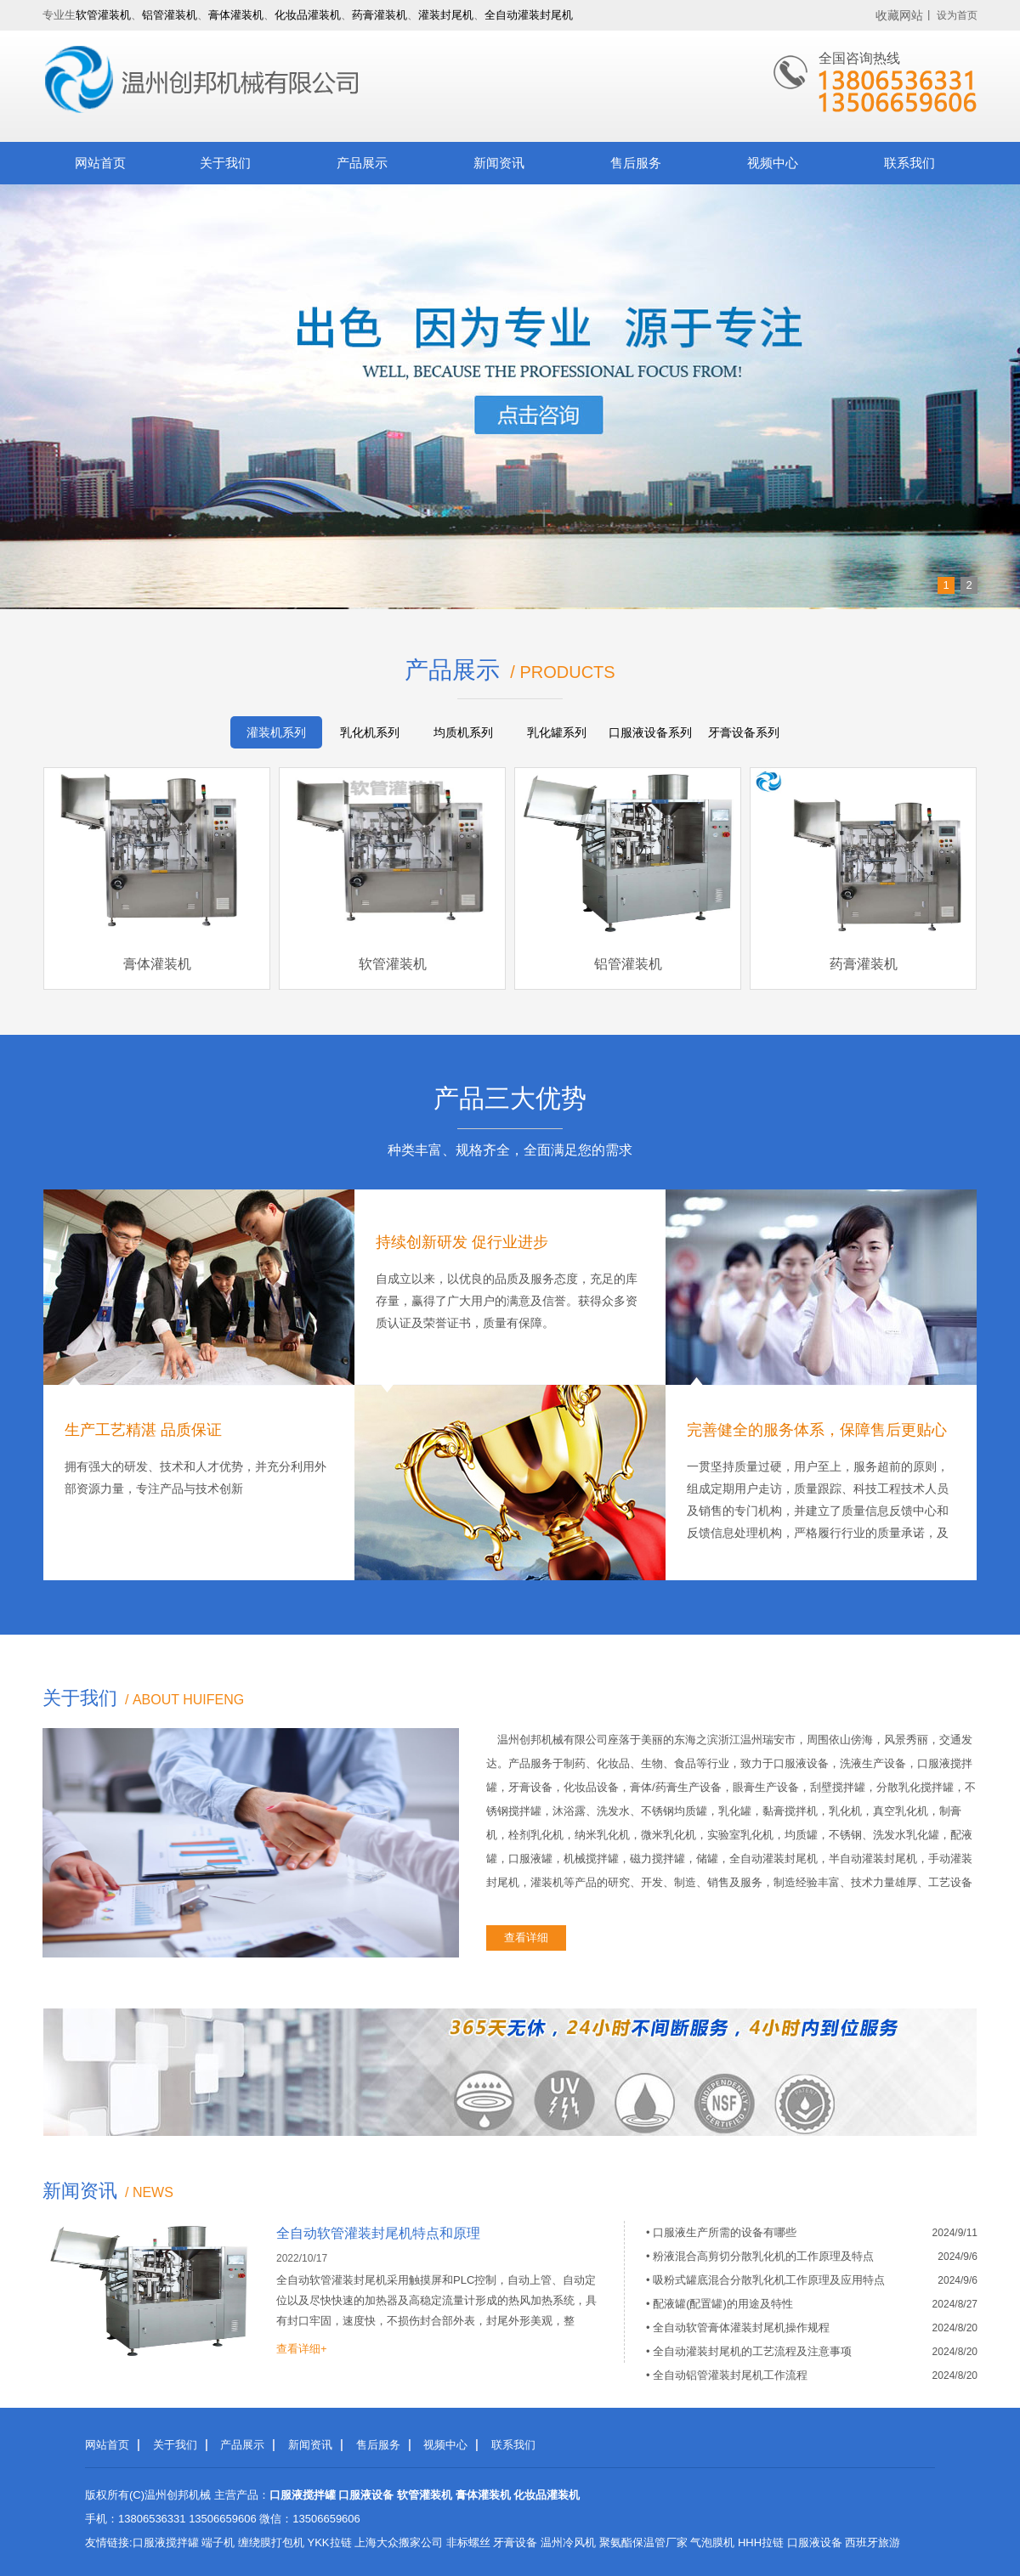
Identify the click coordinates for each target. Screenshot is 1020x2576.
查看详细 (526, 1937)
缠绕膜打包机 (271, 2542)
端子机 (218, 2542)
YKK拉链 (330, 2542)
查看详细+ (301, 2348)
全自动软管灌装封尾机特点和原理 (378, 2233)
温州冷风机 (568, 2542)
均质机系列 (463, 732)
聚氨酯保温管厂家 (643, 2542)
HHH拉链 (761, 2542)
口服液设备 (814, 2542)
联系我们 (909, 162)
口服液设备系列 (650, 732)
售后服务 (635, 162)
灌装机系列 (276, 732)
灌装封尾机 (445, 14)
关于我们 (225, 162)
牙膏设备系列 (743, 732)
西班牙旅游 (872, 2542)
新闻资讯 (498, 162)
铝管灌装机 (169, 14)
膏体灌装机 (236, 14)
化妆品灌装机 (308, 14)
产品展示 (362, 162)
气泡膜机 (712, 2542)
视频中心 (772, 162)
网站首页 (100, 162)
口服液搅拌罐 (166, 2542)
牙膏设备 (515, 2542)
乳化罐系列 (556, 732)
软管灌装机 (103, 14)
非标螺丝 (468, 2542)
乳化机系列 (370, 732)
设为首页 (957, 15)
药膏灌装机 (379, 14)
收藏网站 (899, 15)
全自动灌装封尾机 (528, 14)
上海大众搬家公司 (398, 2542)
